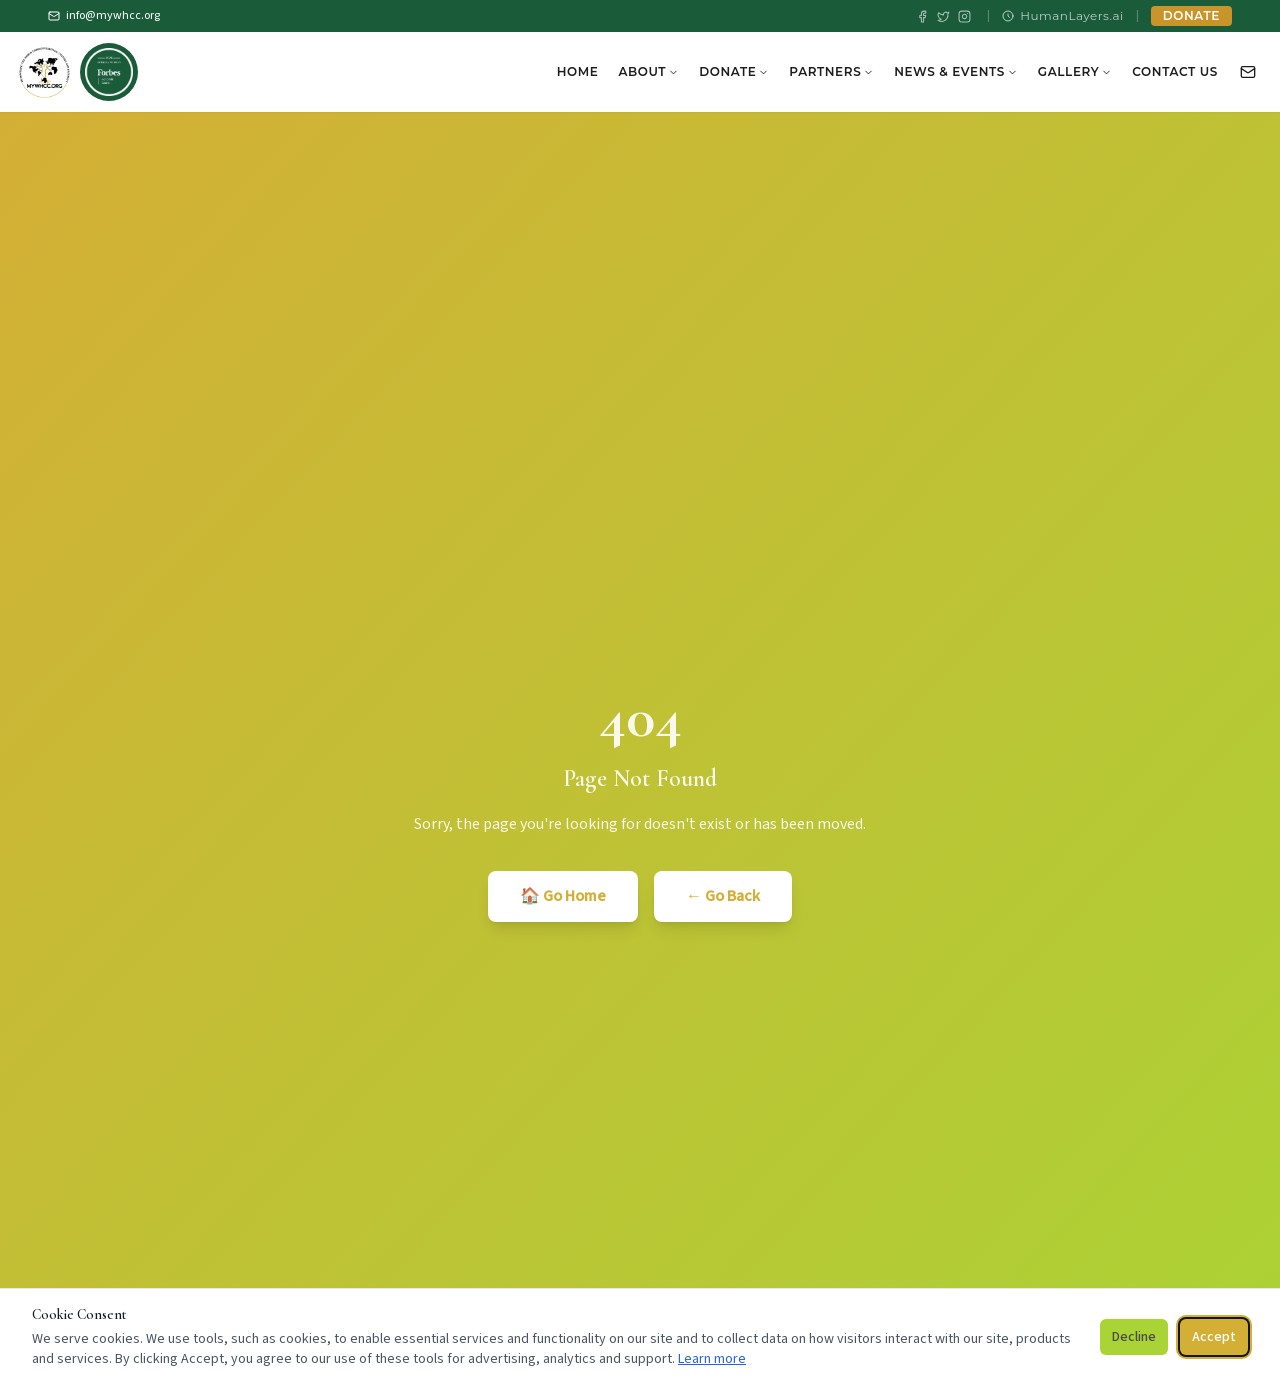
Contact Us (1175, 71)
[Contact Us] (1248, 72)
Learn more (712, 1359)
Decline (1134, 1337)
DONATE (1191, 15)
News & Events (956, 71)
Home (578, 71)
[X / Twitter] (943, 16)
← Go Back (723, 896)
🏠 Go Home (563, 896)
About (648, 71)
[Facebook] (922, 16)
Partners (831, 71)
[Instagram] (964, 16)
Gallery (1075, 71)
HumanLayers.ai (1063, 15)
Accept (1214, 1337)
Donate (734, 71)
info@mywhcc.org (104, 16)
